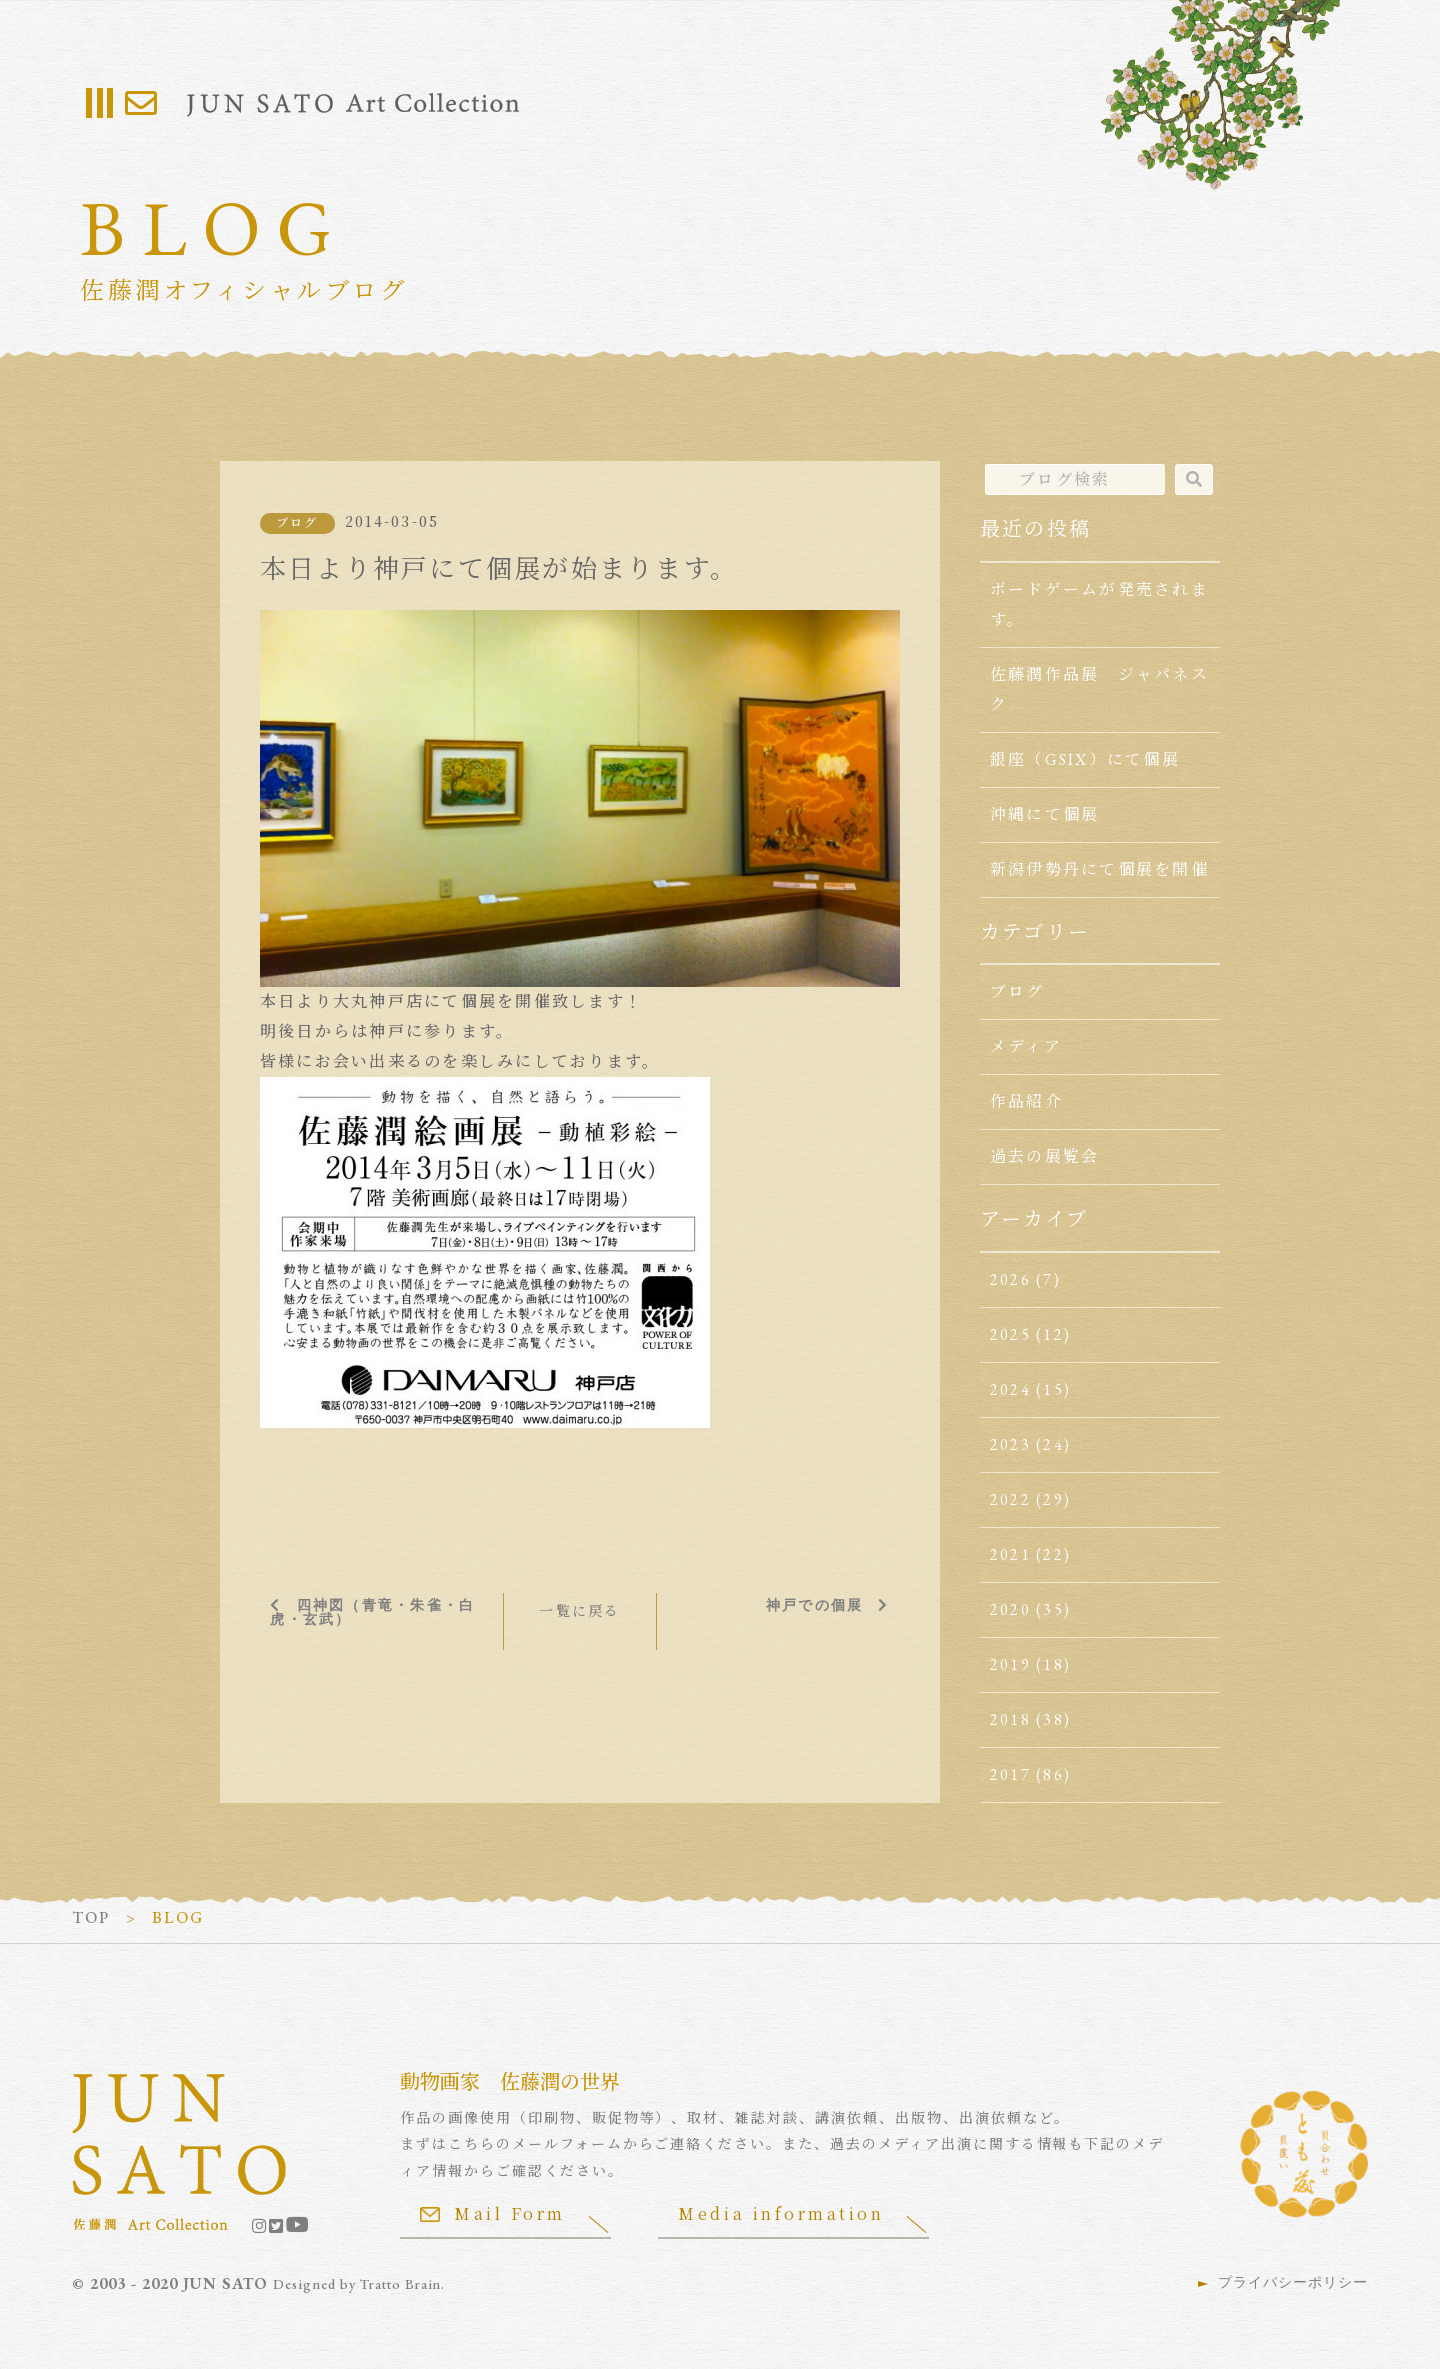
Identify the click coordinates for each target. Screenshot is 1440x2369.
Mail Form (493, 2213)
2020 (1010, 1609)
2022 (1010, 1499)
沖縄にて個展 (1044, 814)
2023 (1010, 1444)
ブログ (297, 523)
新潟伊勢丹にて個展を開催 (1099, 869)
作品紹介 (1026, 1101)
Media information (784, 2213)
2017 (1010, 1774)
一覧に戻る (579, 1610)
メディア (1026, 1046)
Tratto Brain (402, 2284)
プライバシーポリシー (1293, 2282)
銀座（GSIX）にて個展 (1085, 759)
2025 (1010, 1334)
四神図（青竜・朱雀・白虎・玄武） (372, 1611)
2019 (1010, 1664)
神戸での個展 (814, 1604)
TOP (91, 1917)
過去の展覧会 (1044, 1156)
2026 (1010, 1279)
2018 (1010, 1719)
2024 (1010, 1389)
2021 (1010, 1554)
